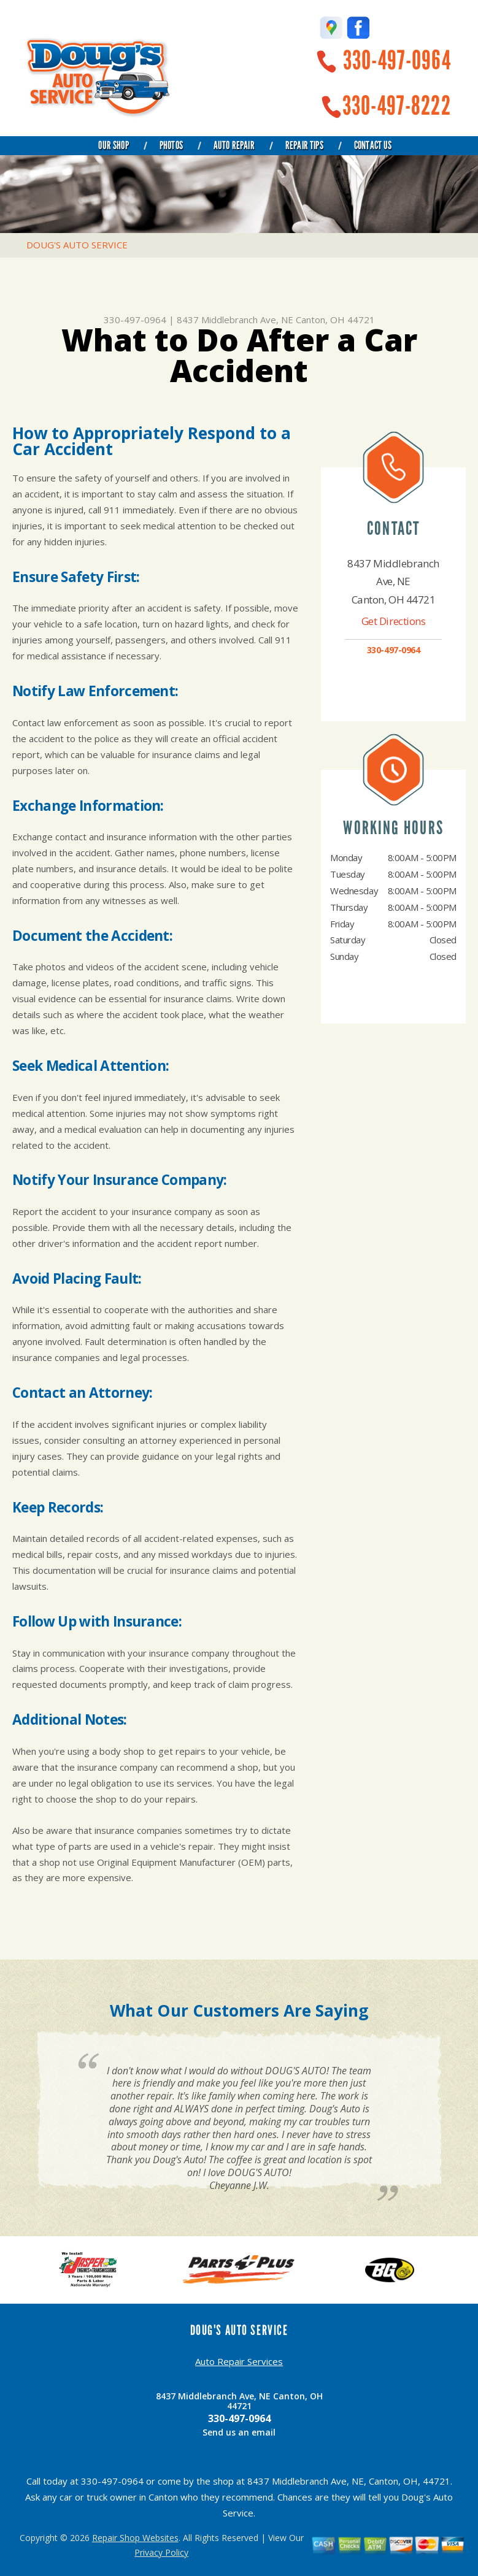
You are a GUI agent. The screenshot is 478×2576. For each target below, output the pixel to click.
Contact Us (373, 145)
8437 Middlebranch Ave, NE (235, 319)
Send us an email (239, 2432)
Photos (171, 145)
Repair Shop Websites (135, 2537)
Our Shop (113, 145)
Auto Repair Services (239, 2361)
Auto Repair (234, 145)
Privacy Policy (161, 2552)
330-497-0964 (397, 60)
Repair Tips (304, 145)
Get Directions (393, 621)
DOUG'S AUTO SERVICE (77, 245)
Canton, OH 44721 (335, 319)
